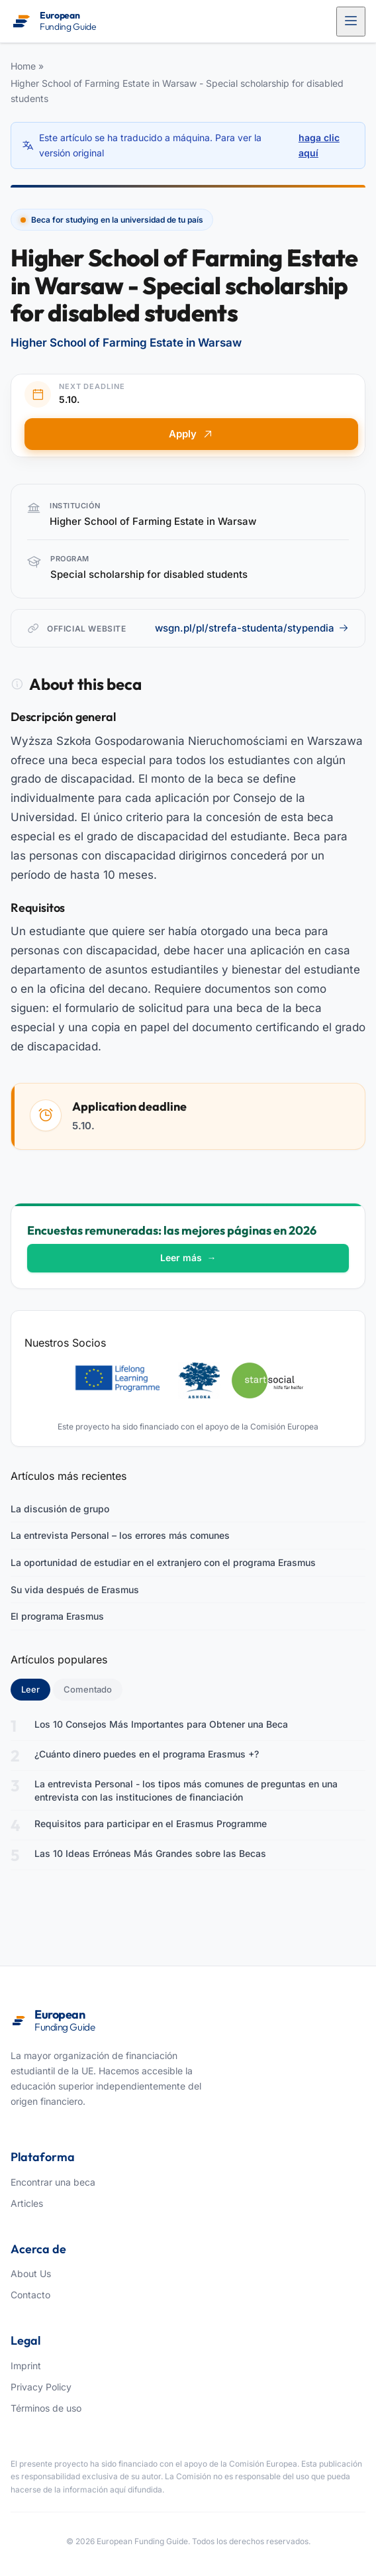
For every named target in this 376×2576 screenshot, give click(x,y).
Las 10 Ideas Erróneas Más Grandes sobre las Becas (150, 1853)
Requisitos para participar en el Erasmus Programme (150, 1823)
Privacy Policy (41, 2386)
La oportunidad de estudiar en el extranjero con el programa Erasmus (163, 1562)
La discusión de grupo (60, 1508)
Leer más (188, 1257)
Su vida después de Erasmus (75, 1589)
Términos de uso (46, 2408)
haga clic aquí (319, 145)
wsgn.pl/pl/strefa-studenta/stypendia (252, 628)
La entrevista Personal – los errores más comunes (120, 1535)
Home (23, 66)
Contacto (30, 2294)
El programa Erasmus (57, 1616)
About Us (31, 2273)
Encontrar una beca (53, 2182)
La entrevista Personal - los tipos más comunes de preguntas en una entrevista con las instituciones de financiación (186, 1790)
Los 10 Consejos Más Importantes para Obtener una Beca (161, 1724)
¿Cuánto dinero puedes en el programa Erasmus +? (146, 1754)
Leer (35, 1689)
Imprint (26, 2365)
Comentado (88, 1689)
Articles (27, 2203)
